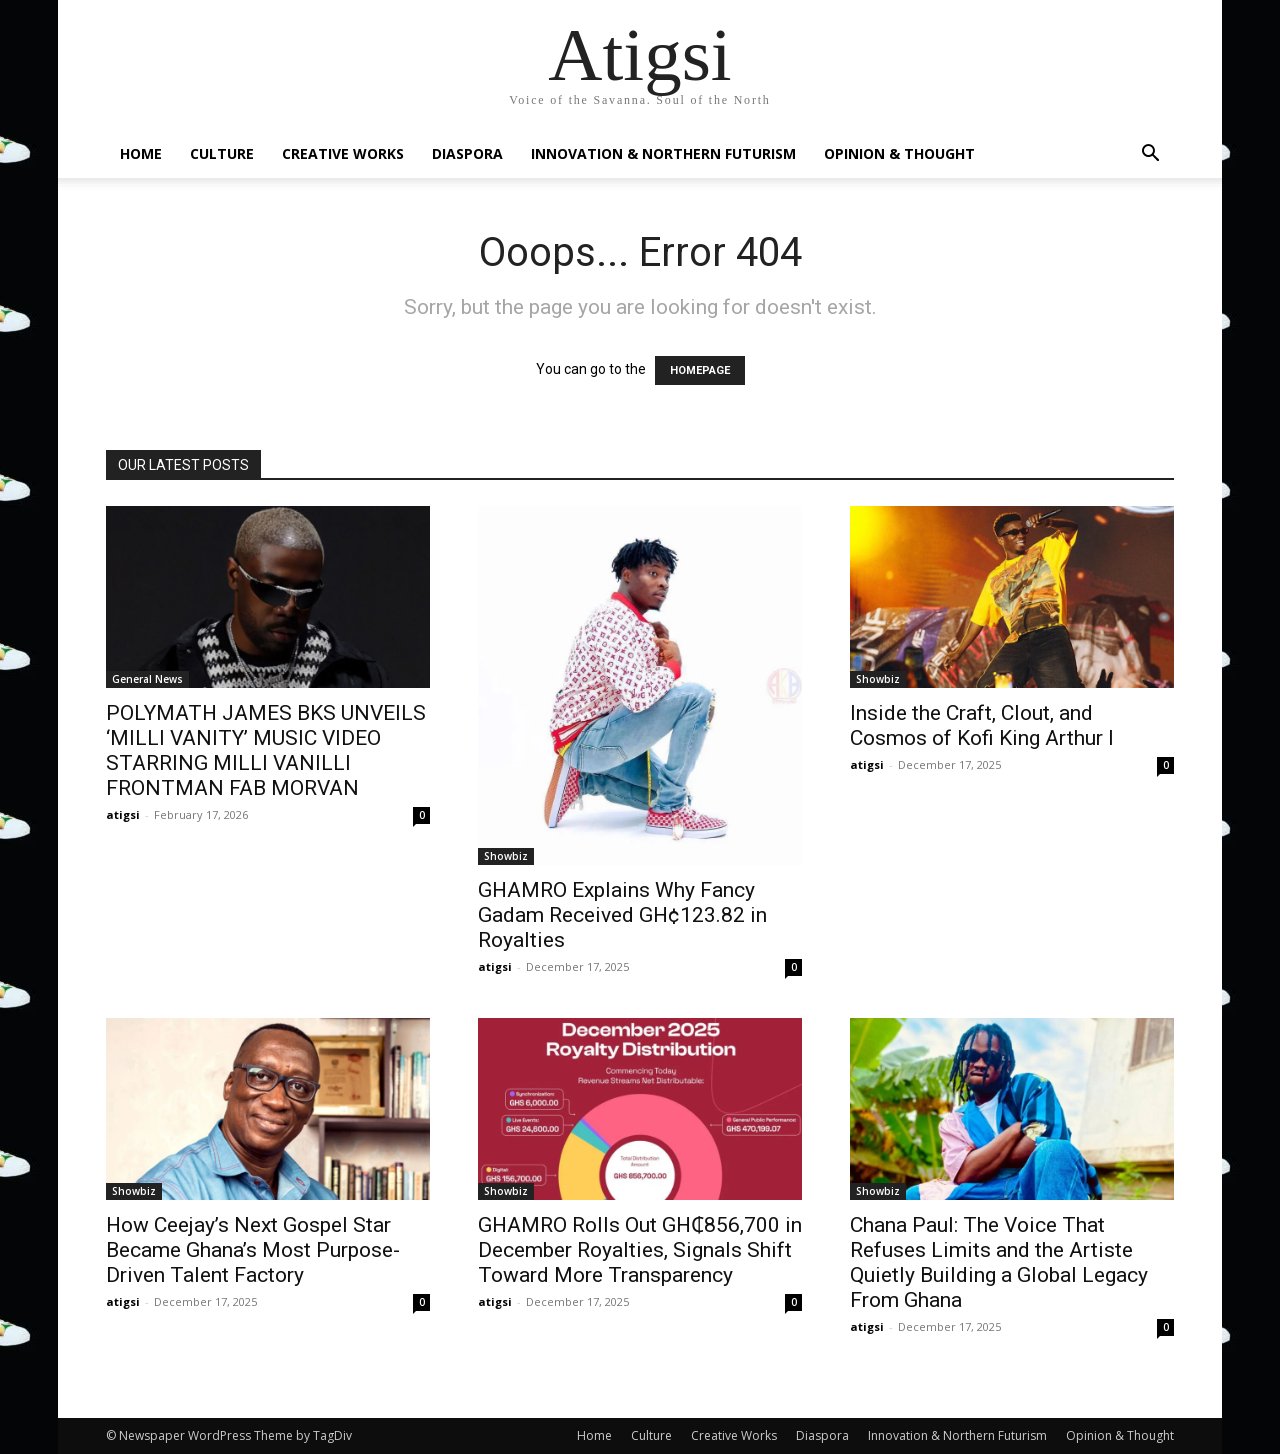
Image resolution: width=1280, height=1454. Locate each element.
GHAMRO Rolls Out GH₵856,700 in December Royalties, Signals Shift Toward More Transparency (640, 1250)
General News (147, 679)
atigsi (123, 814)
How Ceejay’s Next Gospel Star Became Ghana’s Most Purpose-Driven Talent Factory (253, 1250)
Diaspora (467, 153)
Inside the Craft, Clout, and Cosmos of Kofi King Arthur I (982, 725)
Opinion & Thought (899, 153)
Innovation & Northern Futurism (663, 153)
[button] (1150, 155)
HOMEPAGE (700, 370)
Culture (222, 153)
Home (141, 153)
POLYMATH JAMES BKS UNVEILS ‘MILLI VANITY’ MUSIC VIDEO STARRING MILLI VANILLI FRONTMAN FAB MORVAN (266, 750)
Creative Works (343, 153)
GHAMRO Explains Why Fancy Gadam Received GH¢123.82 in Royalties (622, 915)
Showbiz (506, 856)
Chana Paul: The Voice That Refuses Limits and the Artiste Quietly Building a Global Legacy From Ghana (999, 1262)
